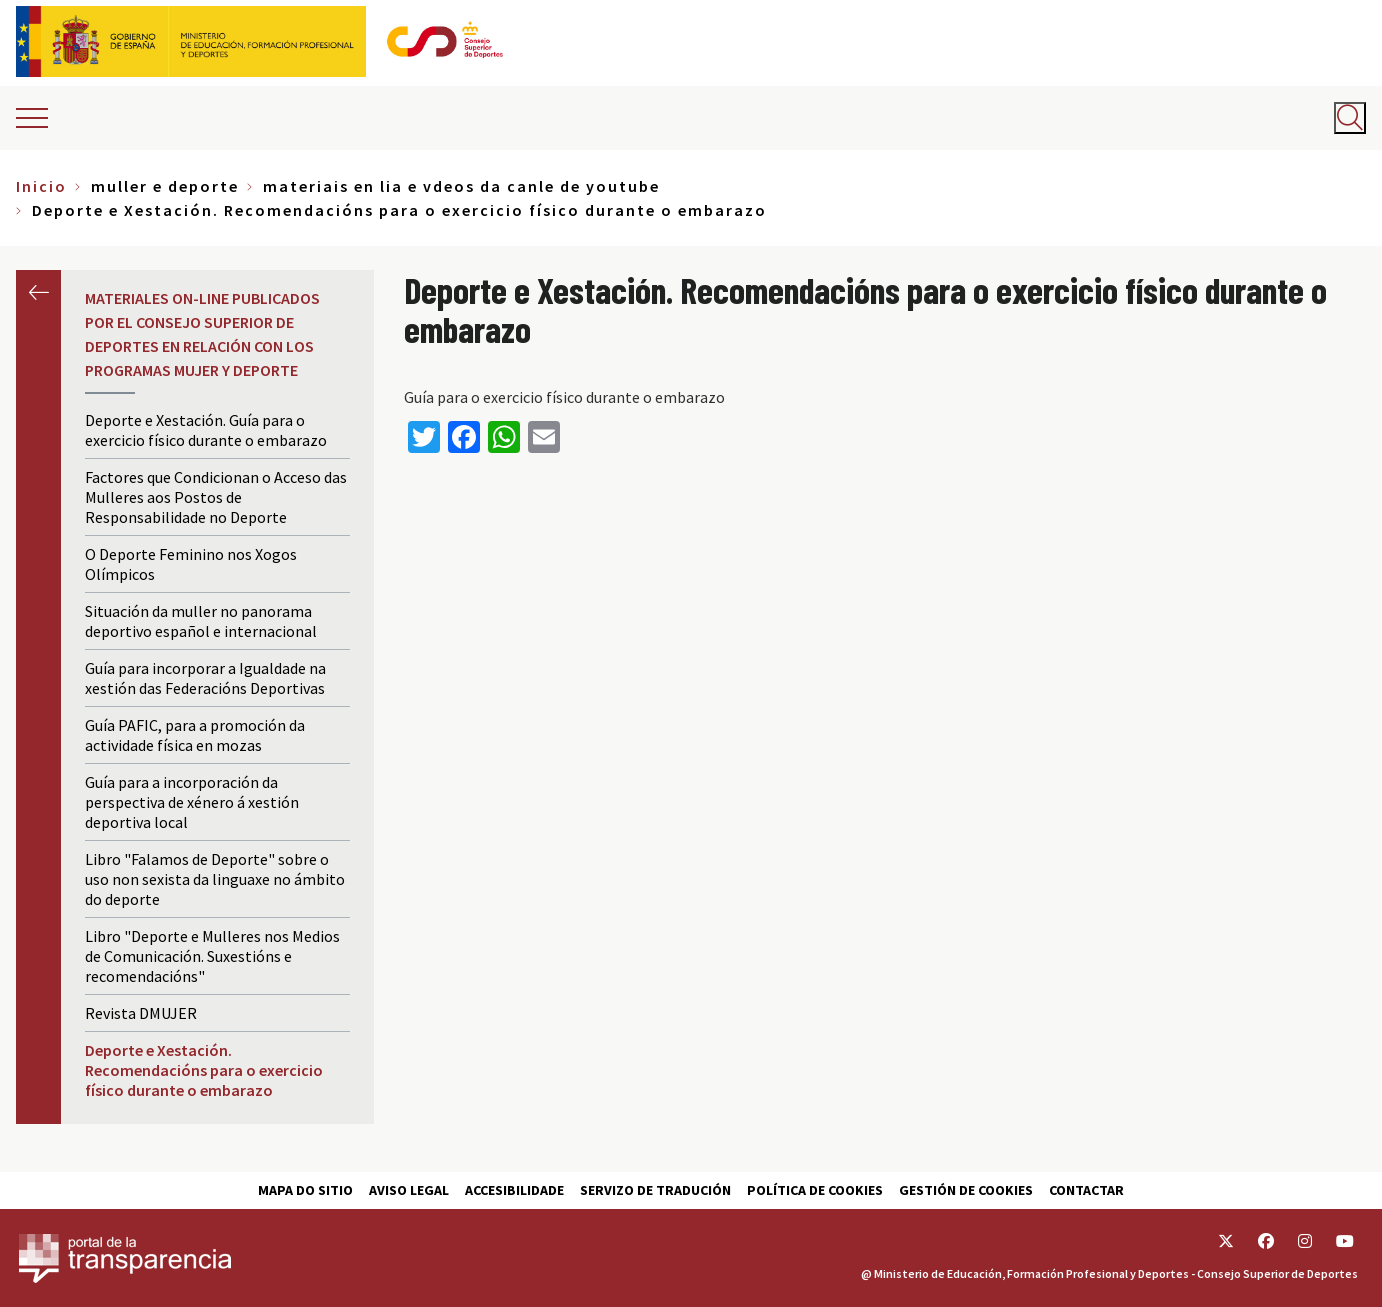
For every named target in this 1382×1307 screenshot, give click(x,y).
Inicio (41, 186)
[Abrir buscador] (1350, 118)
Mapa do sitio (305, 1190)
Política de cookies (815, 1190)
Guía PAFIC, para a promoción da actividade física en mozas (195, 735)
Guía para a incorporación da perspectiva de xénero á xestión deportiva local (192, 802)
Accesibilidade (514, 1190)
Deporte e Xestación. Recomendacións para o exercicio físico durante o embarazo (204, 1070)
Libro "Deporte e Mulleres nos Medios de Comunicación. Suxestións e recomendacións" (212, 956)
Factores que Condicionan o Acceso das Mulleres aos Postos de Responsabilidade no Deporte (216, 497)
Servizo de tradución (655, 1190)
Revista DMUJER (141, 1013)
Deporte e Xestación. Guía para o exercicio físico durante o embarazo (206, 430)
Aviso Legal (409, 1190)
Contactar (1086, 1190)
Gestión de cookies (966, 1190)
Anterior (38, 292)
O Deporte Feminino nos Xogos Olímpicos (191, 564)
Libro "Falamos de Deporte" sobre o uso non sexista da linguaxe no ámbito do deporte (215, 879)
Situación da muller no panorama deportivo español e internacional (201, 621)
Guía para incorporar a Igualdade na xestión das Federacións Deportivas (205, 678)
